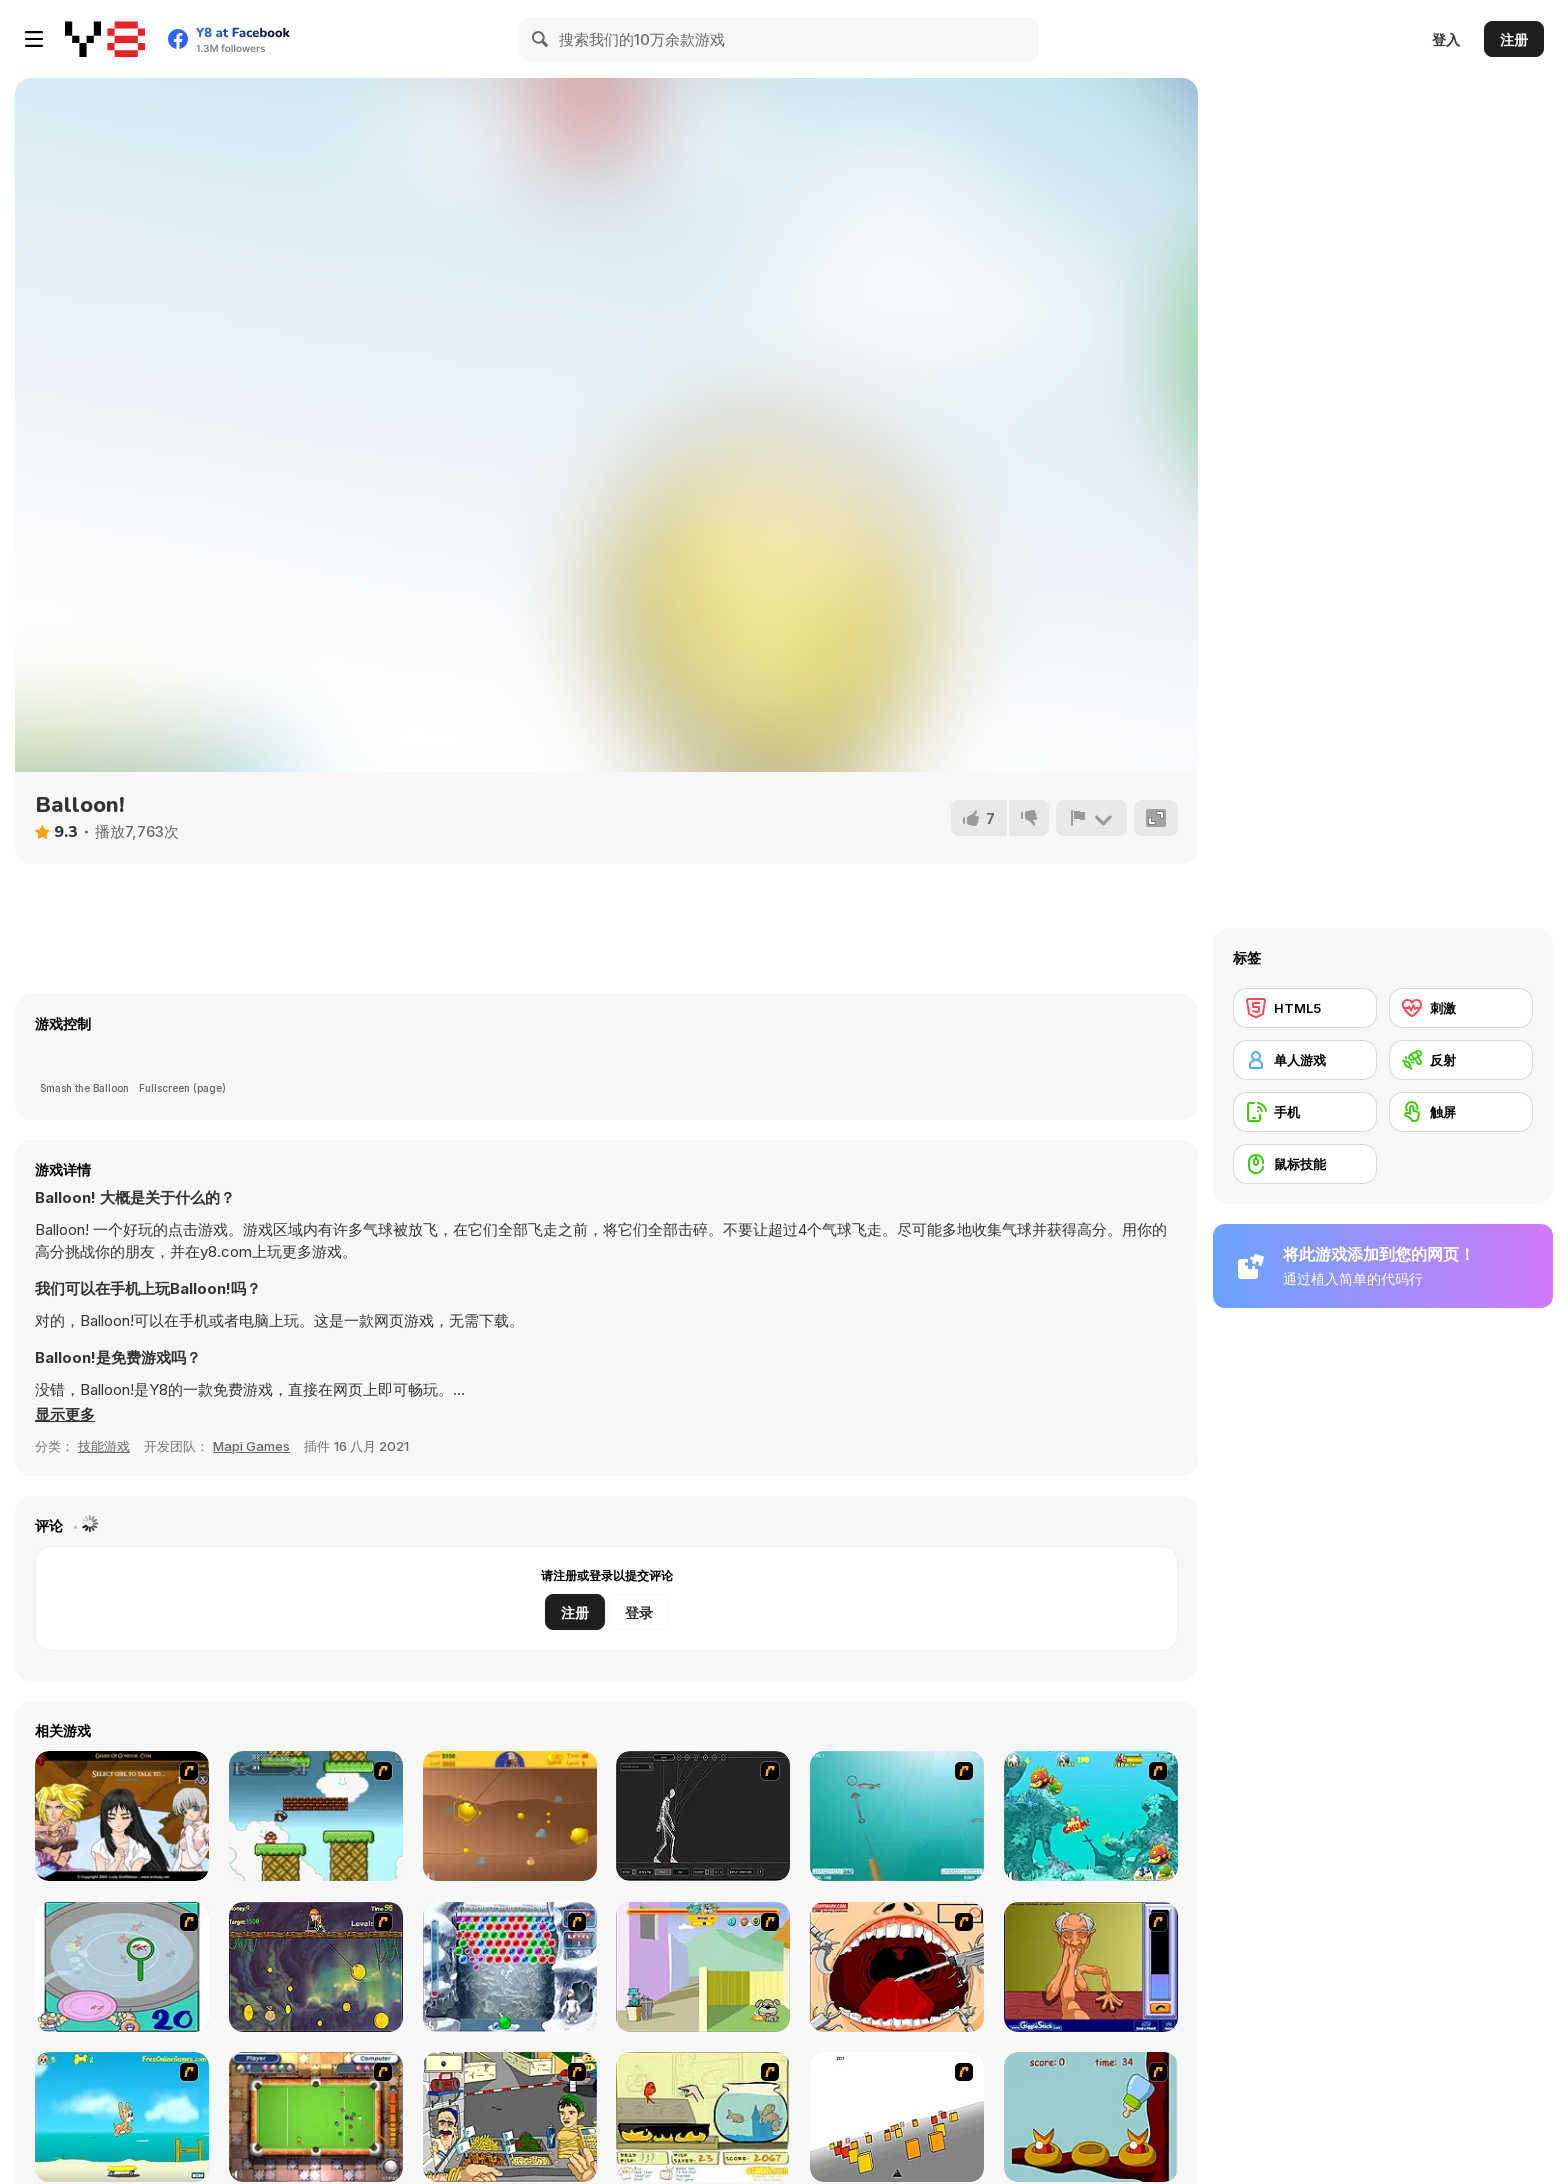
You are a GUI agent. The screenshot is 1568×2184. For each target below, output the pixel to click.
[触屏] (1461, 1112)
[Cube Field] (897, 2117)
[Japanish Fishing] (122, 1967)
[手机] (1305, 1112)
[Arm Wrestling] (1091, 1967)
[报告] (1091, 818)
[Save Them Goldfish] (703, 2117)
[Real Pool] (316, 2117)
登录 (639, 1612)
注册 (1514, 39)
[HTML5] (1305, 1008)
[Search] (541, 39)
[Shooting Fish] (897, 1816)
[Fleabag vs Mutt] (703, 1967)
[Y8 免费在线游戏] (105, 39)
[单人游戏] (1305, 1060)
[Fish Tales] (1091, 1816)
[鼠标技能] (1305, 1164)
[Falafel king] (510, 2117)
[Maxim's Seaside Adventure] (122, 2117)
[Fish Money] (316, 1967)
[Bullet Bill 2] (316, 1816)
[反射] (1461, 1060)
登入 (1446, 39)
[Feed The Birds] (1091, 2117)
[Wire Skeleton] (703, 1816)
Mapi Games (251, 1446)
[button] (65, 1415)
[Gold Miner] (510, 1816)
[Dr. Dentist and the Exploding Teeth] (897, 1967)
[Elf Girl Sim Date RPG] (122, 1816)
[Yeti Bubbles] (510, 1967)
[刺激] (1461, 1008)
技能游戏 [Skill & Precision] (104, 1446)
